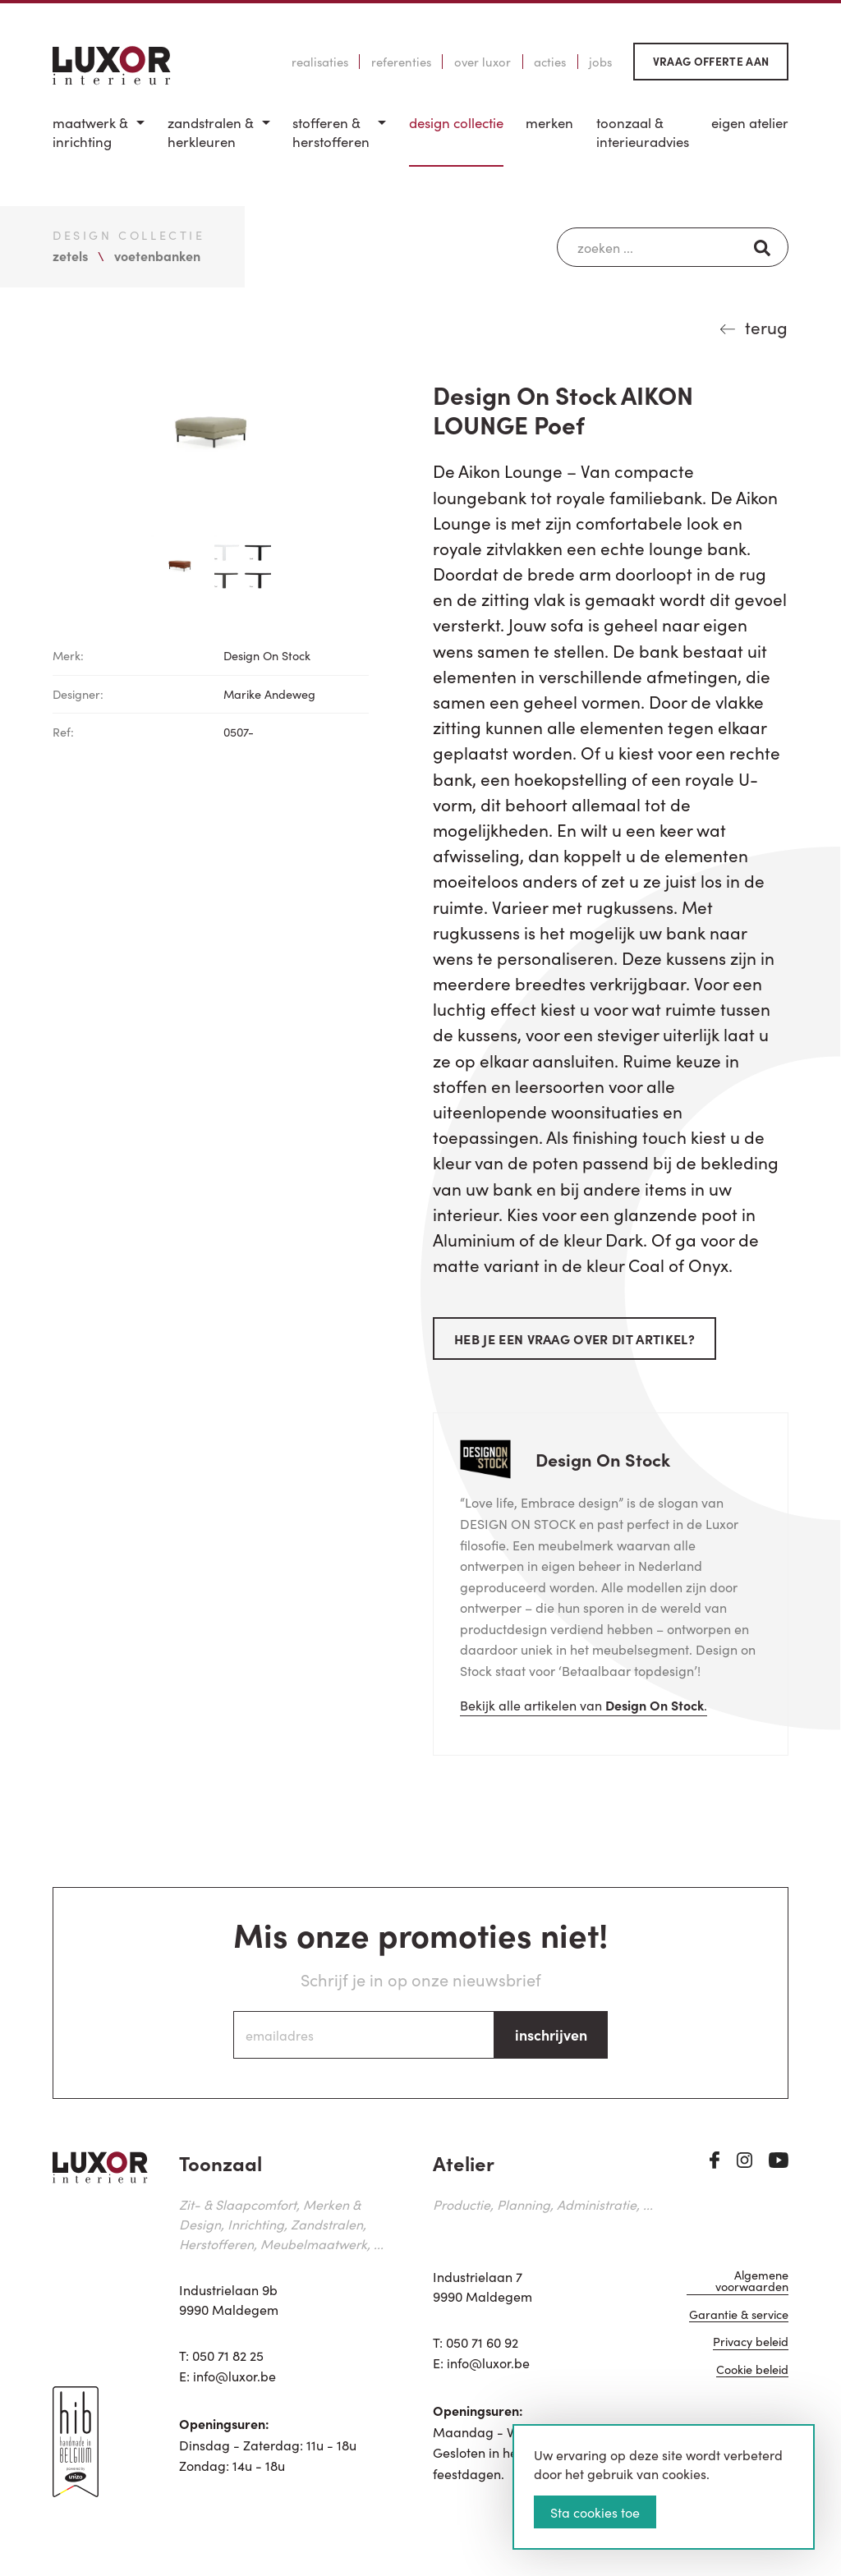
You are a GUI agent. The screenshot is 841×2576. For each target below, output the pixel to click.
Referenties (401, 61)
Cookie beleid (752, 2370)
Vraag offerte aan (711, 61)
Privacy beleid (750, 2342)
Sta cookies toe (595, 2512)
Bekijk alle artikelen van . (583, 1705)
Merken (549, 122)
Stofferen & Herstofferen (331, 132)
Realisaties (320, 61)
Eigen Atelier (749, 122)
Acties (550, 61)
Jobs (600, 61)
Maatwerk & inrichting (90, 132)
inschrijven (551, 2034)
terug (766, 327)
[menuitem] (99, 140)
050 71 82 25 (228, 2355)
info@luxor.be (234, 2376)
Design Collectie (456, 122)
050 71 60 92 (482, 2342)
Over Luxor (482, 61)
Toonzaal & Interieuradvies (642, 132)
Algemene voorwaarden (751, 2281)
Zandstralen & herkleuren (211, 132)
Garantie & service (738, 2315)
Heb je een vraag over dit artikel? (574, 1338)
